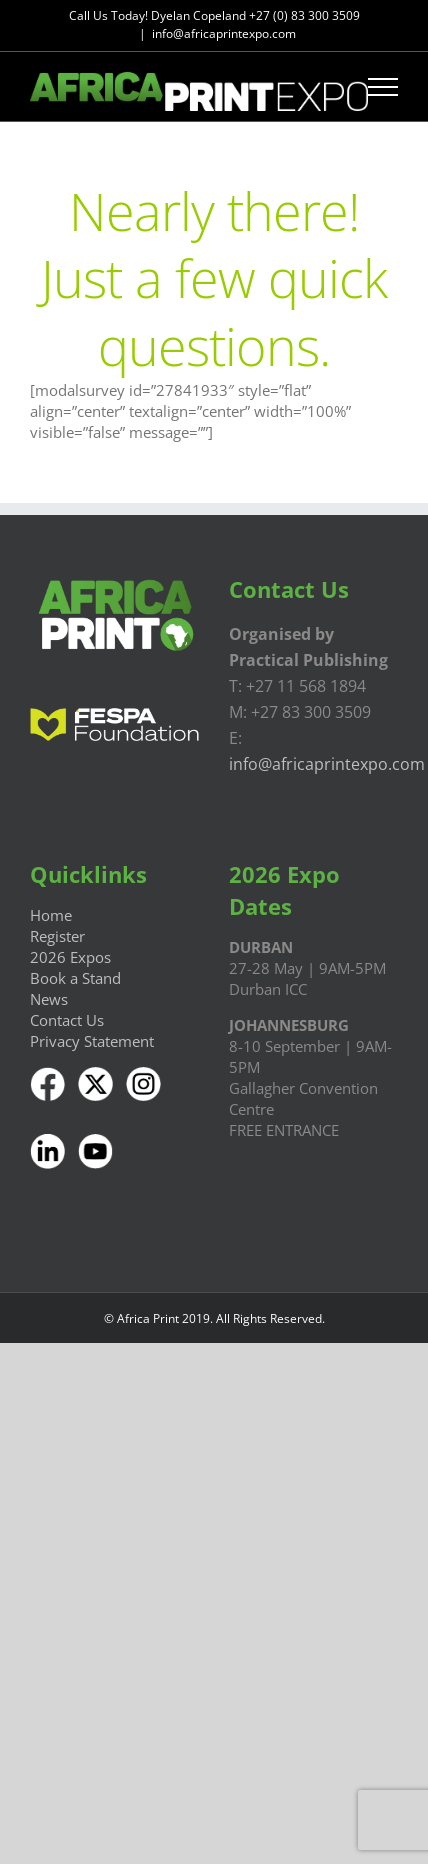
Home (51, 915)
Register (57, 936)
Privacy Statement (92, 1041)
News (49, 999)
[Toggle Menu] (383, 87)
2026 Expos (70, 957)
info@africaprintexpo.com (224, 33)
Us (93, 1020)
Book (48, 978)
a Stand (93, 978)
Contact (56, 1020)
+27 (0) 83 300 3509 (304, 15)
